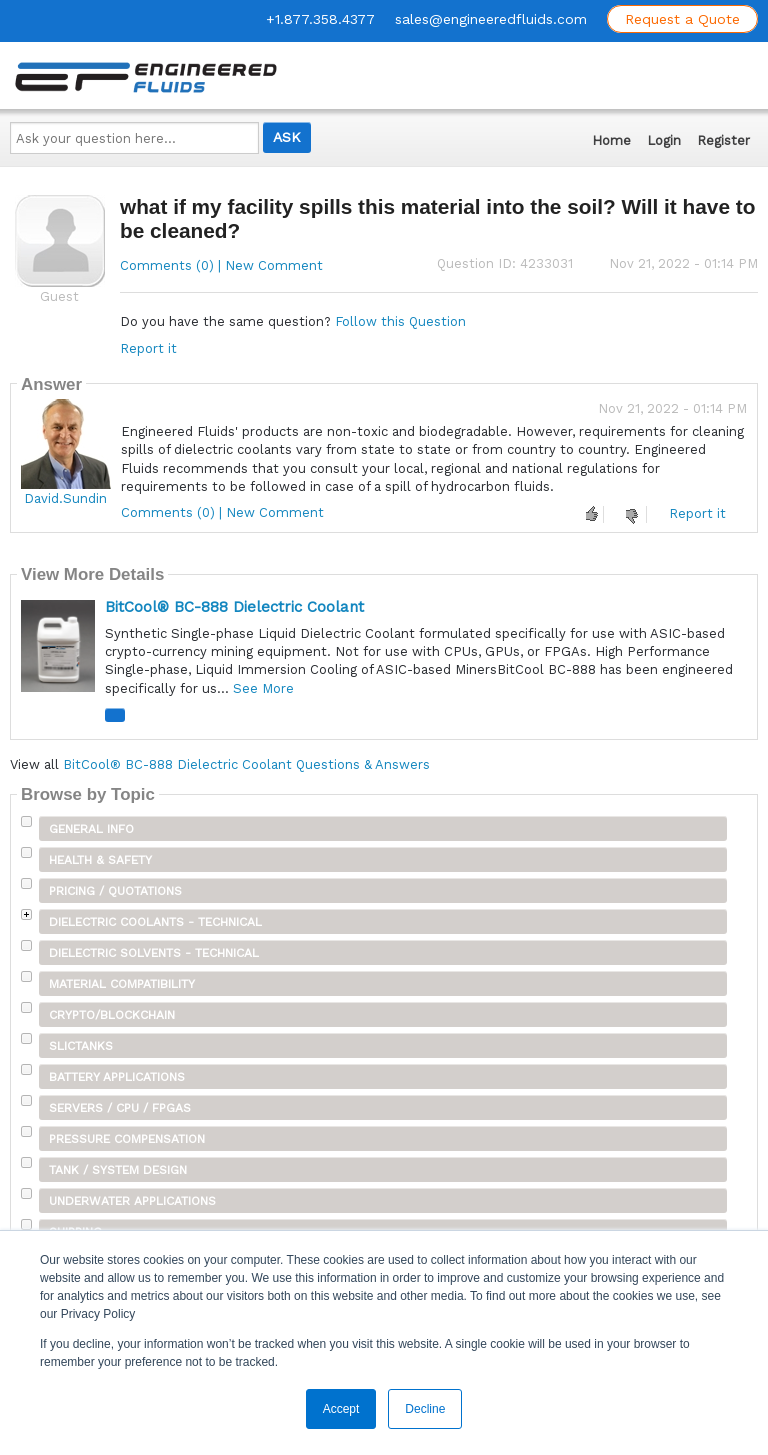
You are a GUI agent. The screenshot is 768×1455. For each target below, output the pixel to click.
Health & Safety (100, 860)
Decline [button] (425, 1409)
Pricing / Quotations (115, 891)
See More (263, 688)
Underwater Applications (132, 1201)
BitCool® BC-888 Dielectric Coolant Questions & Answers (246, 764)
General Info (91, 829)
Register (723, 140)
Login (664, 140)
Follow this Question (400, 321)
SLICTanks (81, 1046)
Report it (148, 348)
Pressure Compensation (127, 1139)
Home (611, 140)
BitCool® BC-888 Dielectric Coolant (234, 607)
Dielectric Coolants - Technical (155, 922)
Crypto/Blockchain (112, 1015)
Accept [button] (341, 1409)
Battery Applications (117, 1077)
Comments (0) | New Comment (221, 265)
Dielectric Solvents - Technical (154, 953)
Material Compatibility (122, 984)
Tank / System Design (118, 1170)
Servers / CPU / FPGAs (120, 1108)
